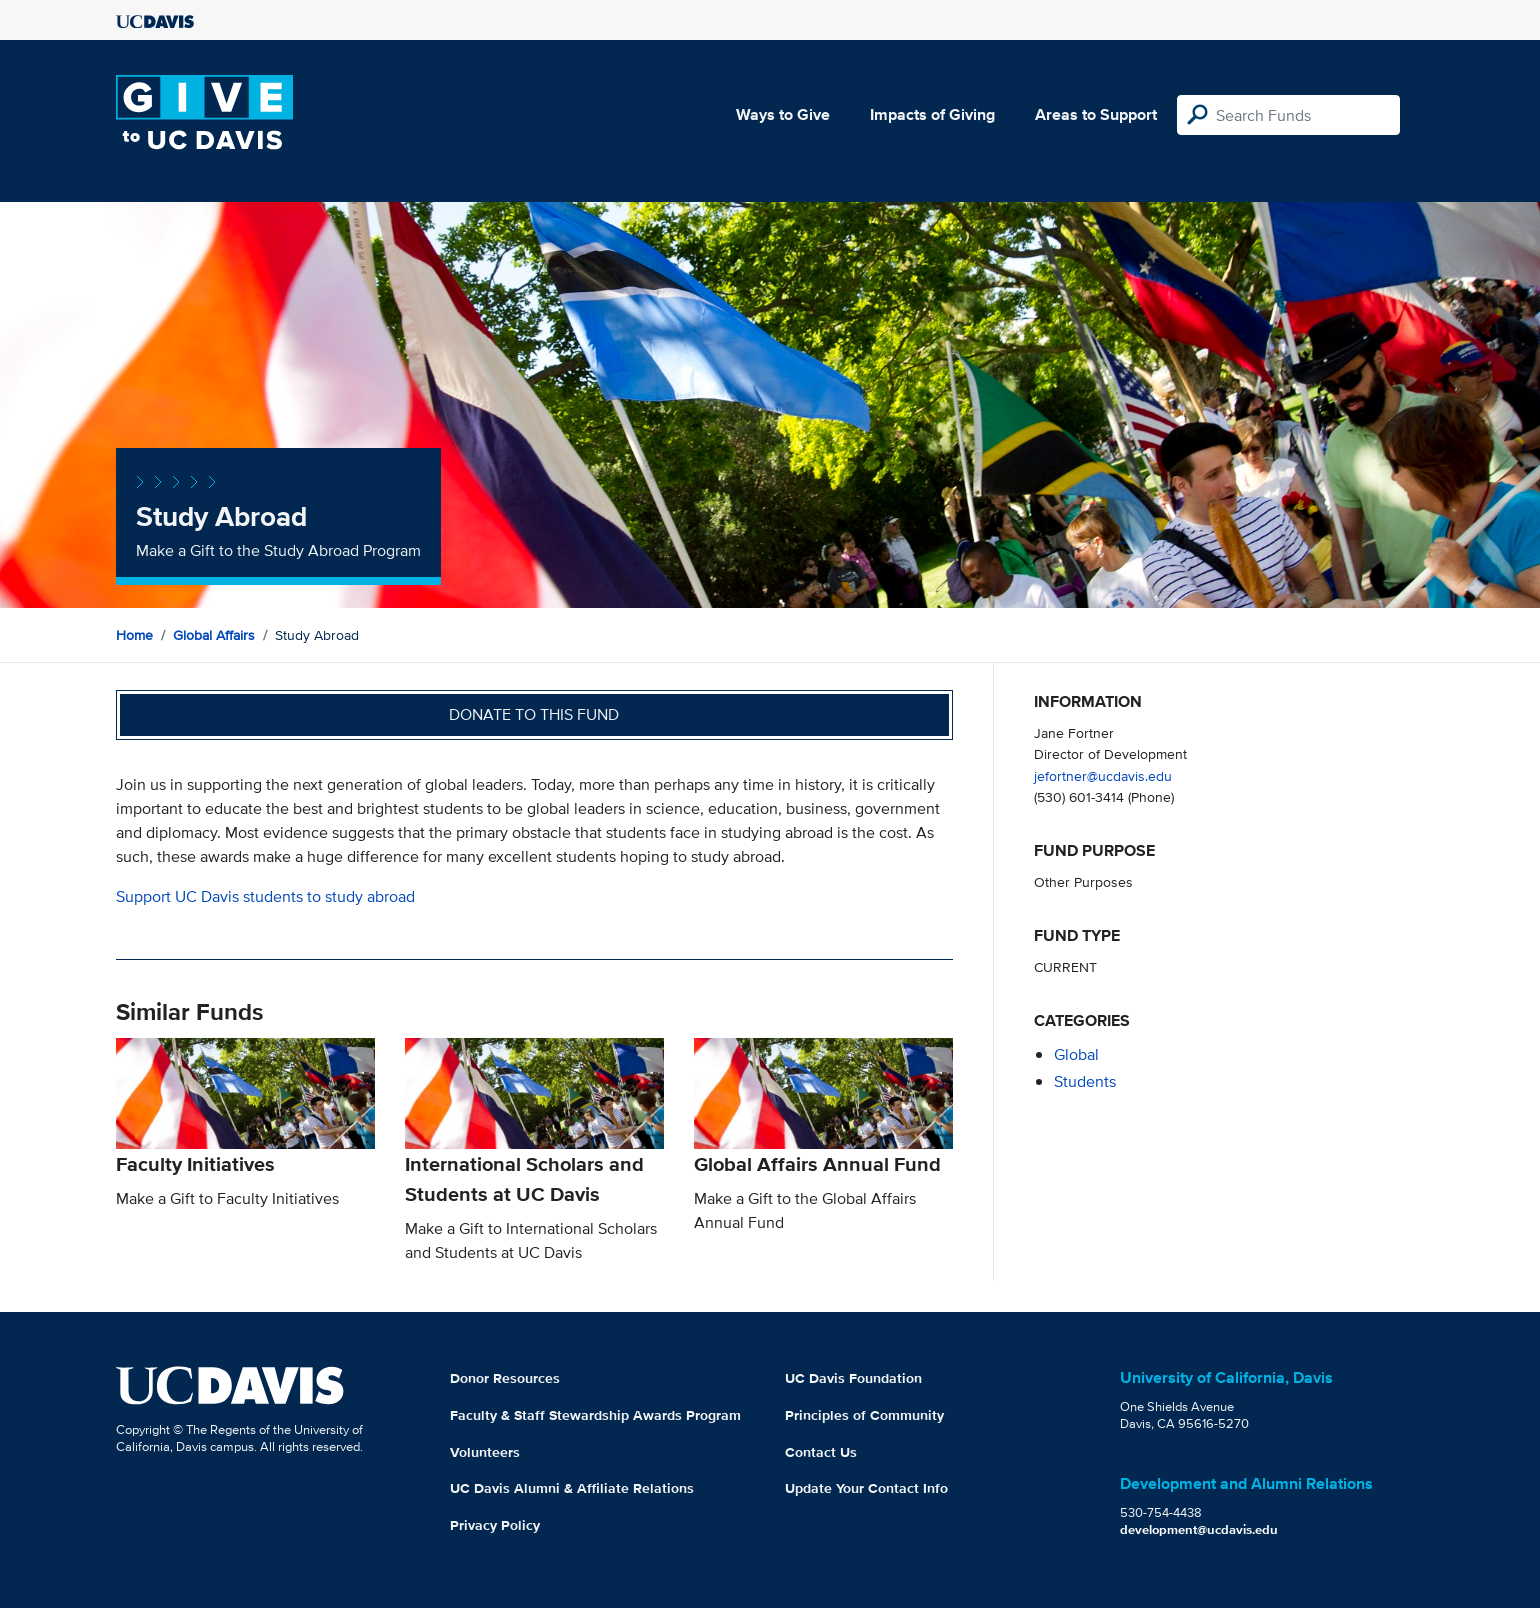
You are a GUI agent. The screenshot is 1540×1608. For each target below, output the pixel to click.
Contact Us (821, 1452)
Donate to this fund (534, 714)
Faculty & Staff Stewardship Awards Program (595, 1415)
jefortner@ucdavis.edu (1103, 775)
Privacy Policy (495, 1525)
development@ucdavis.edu (1199, 1529)
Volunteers (485, 1452)
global (1076, 1054)
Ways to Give (783, 114)
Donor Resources (505, 1378)
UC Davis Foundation (853, 1378)
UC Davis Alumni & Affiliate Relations (572, 1488)
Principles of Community (864, 1415)
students (1085, 1081)
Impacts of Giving (932, 114)
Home (134, 635)
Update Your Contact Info (866, 1488)
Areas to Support (1096, 114)
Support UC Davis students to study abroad (265, 896)
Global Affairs (214, 635)
